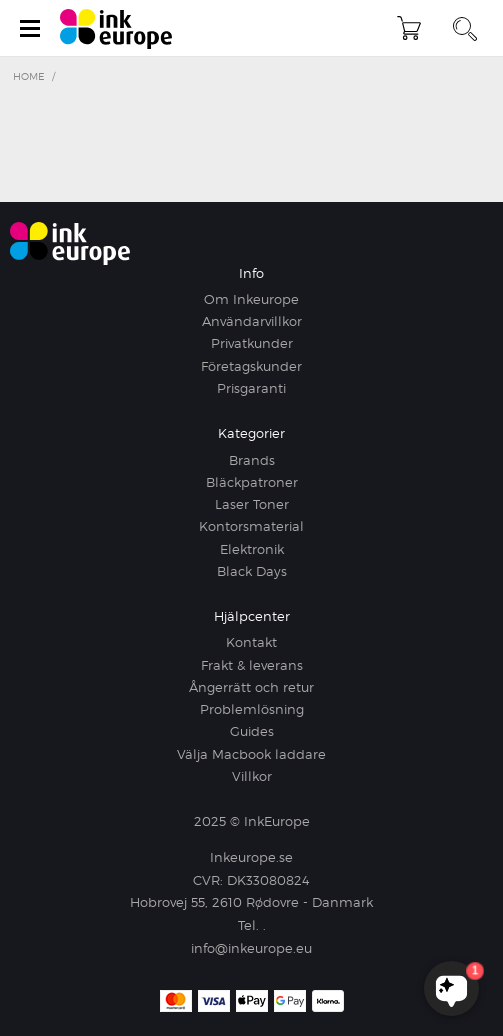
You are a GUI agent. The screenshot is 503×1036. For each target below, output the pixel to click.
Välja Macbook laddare (251, 754)
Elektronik (252, 549)
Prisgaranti (251, 388)
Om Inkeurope (251, 299)
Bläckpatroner (252, 482)
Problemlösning (252, 709)
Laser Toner (252, 504)
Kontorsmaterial (251, 526)
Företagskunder (251, 366)
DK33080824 (268, 880)
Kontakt (251, 642)
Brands (252, 460)
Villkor (252, 776)
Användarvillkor (252, 321)
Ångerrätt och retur (251, 687)
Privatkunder (252, 343)
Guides (252, 731)
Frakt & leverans (252, 665)
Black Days (252, 571)
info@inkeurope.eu (251, 948)
